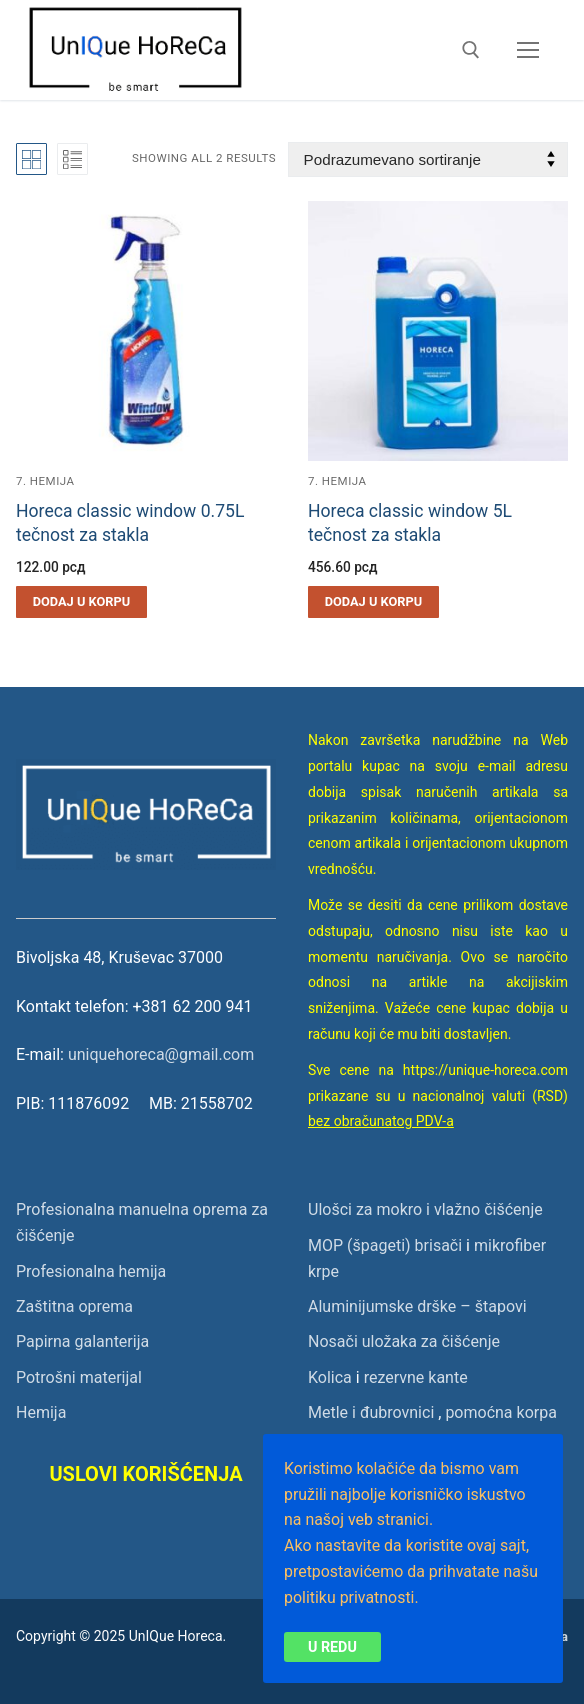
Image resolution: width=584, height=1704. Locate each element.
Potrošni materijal (79, 1377)
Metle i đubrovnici (371, 1412)
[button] (81, 602)
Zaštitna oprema (74, 1306)
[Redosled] (428, 159)
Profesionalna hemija (91, 1271)
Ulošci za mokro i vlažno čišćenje (425, 1209)
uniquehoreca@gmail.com (161, 1054)
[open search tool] (471, 50)
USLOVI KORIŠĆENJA (145, 1474)
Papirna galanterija (82, 1341)
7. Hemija (45, 481)
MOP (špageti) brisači (385, 1245)
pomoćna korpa (501, 1412)
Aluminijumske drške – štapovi (417, 1306)
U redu (332, 1645)
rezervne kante (416, 1377)
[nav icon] (528, 50)
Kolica (330, 1377)
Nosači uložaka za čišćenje (404, 1341)
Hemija (41, 1412)
